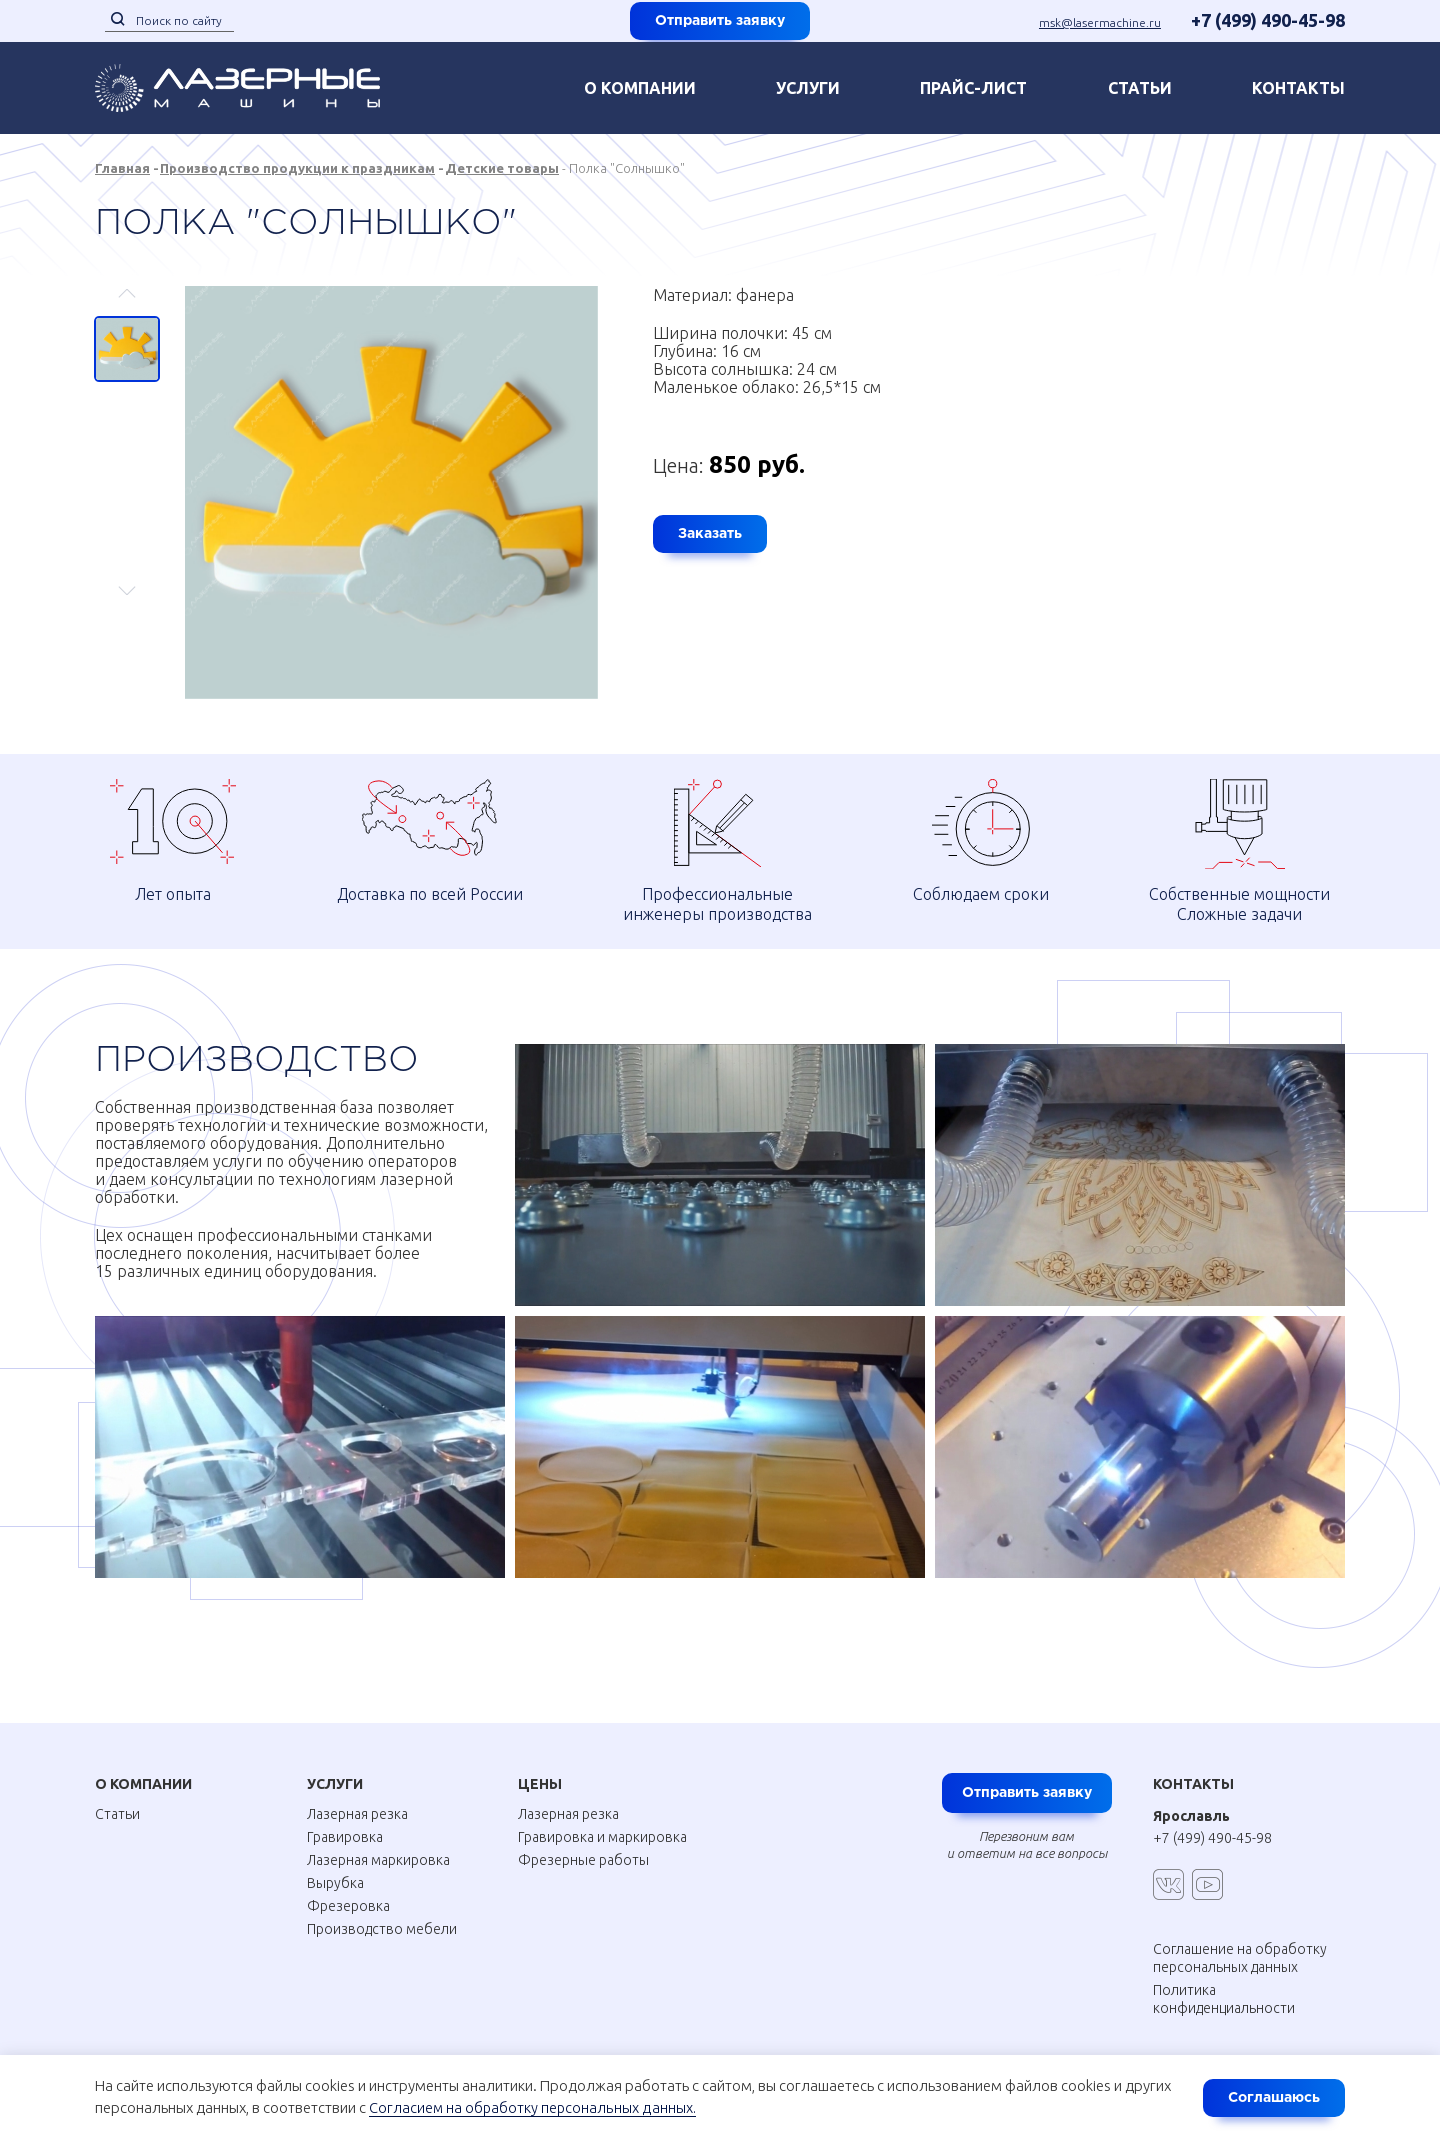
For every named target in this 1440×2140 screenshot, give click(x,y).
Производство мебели (382, 1929)
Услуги (808, 88)
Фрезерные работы (583, 1860)
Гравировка (345, 1837)
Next (127, 581)
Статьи (1140, 88)
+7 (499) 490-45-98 (1268, 20)
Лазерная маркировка (378, 1860)
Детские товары (502, 168)
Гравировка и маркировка (602, 1837)
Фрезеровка (348, 1906)
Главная (122, 168)
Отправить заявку (720, 21)
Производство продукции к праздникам (297, 168)
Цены (540, 1784)
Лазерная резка (357, 1814)
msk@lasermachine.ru (1100, 22)
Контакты (1193, 1784)
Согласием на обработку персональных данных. (533, 2108)
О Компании (143, 1784)
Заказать (710, 534)
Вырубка (335, 1883)
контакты (1298, 88)
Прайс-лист (973, 88)
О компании (640, 88)
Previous (127, 302)
